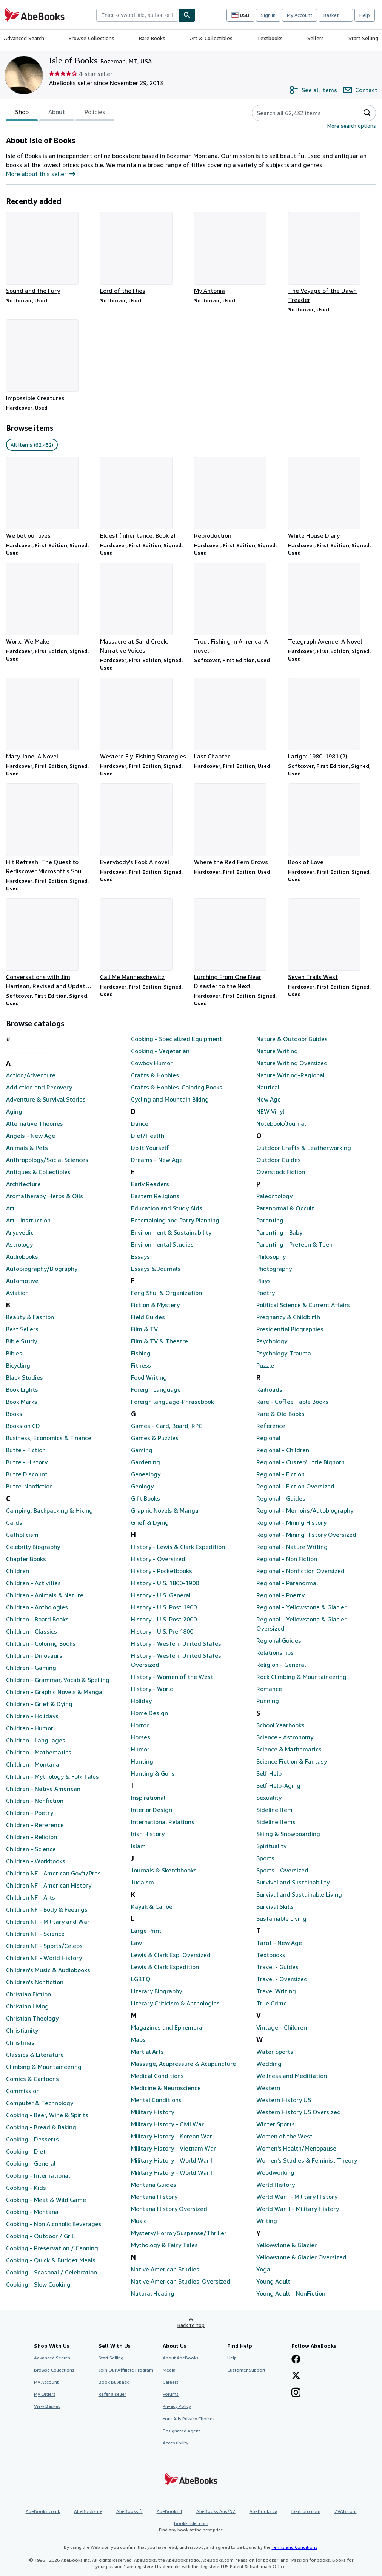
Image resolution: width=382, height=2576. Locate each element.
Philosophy (271, 1256)
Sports (265, 1858)
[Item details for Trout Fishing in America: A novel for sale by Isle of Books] (238, 609)
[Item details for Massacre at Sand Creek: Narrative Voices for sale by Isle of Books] (144, 609)
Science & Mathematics (289, 1749)
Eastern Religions (155, 1196)
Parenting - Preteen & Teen (294, 1244)
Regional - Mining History (291, 1522)
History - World (152, 1689)
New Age (268, 1099)
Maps (138, 2039)
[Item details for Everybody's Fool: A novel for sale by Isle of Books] (144, 824)
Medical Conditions (157, 2075)
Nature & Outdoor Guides (292, 1039)
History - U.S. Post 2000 (164, 1619)
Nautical (267, 1087)
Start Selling (363, 38)
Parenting (269, 1220)
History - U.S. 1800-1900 (165, 1583)
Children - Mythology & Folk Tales (52, 1776)
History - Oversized (158, 1559)
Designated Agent (181, 2431)
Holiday (141, 1701)
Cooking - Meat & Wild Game (46, 2199)
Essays (140, 1256)
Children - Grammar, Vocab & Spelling (57, 1679)
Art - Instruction (28, 1220)
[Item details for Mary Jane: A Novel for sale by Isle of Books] (50, 719)
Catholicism (22, 1534)
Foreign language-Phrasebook (172, 1401)
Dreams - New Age (157, 1159)
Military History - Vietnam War (173, 2148)
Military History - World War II (172, 2172)
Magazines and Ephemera (166, 2027)
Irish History (148, 1834)
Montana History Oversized (169, 2208)
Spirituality (271, 1846)
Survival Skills (275, 1906)
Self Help (269, 1773)
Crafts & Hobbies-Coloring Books (176, 1087)
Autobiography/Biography (41, 1268)
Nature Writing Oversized (292, 1063)
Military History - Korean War (171, 2136)
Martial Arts (147, 2051)
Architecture (23, 1184)
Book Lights (22, 1389)
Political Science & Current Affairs (303, 1305)
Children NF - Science (35, 1933)
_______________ (28, 1051)
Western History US (283, 2100)
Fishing (141, 1353)
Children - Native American (43, 1788)
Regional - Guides (280, 1498)
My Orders (44, 2394)
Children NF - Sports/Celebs (44, 1945)
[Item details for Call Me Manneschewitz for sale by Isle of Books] (144, 939)
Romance (269, 1689)
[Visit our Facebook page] (295, 2360)
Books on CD (23, 1426)
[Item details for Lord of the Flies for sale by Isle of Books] (144, 253)
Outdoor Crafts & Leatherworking (303, 1147)
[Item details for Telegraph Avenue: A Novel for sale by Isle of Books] (332, 604)
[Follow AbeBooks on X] (295, 2376)
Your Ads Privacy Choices (189, 2418)
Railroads (269, 1389)
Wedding (269, 2063)
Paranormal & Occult (285, 1208)
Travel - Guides (277, 1967)
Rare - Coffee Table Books (292, 1401)
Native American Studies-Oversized (180, 2281)
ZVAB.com (345, 2511)
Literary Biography (156, 1991)
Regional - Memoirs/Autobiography (304, 1510)
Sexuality (269, 1797)
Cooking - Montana (32, 2212)
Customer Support (246, 2370)
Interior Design (151, 1809)
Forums (171, 2394)
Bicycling (18, 1365)
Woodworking (275, 2172)
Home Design (149, 1713)
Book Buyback (114, 2382)
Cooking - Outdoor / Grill (40, 2236)
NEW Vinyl (270, 1111)
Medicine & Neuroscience (166, 2088)
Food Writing (149, 1377)
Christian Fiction (28, 1994)
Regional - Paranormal (287, 1583)
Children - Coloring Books (40, 1643)
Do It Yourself (150, 1147)
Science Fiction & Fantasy (291, 1761)
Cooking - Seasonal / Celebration (51, 2272)
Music (139, 2221)
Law (136, 1942)
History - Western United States (176, 1643)
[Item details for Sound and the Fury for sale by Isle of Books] (50, 253)
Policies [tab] (94, 113)
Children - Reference (35, 1825)
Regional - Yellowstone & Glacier (301, 1607)
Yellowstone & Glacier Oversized (301, 2257)
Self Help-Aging (278, 1785)
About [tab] (56, 113)
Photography (274, 1268)
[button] (367, 113)
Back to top (191, 2325)
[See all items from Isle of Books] (313, 89)
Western (268, 2088)
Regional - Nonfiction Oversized (300, 1571)
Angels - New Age (30, 1135)
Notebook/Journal (281, 1123)
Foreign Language (156, 1389)
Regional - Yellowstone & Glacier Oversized (301, 1623)
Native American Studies (165, 2269)
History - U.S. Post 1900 (164, 1607)
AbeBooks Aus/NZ (216, 2511)
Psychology (271, 1341)
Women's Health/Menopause (296, 2148)
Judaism (142, 1882)
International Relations (162, 1822)
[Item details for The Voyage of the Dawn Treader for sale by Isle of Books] (332, 258)
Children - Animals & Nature (44, 1595)
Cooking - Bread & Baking (41, 2127)
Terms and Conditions (294, 2547)
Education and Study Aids (166, 1208)
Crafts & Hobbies (155, 1075)
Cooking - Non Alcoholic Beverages (54, 2224)
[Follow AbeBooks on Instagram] (295, 2393)
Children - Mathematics (38, 1752)
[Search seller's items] (298, 113)
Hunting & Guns (153, 1773)
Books (14, 1413)
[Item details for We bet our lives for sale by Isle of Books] (50, 498)
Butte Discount (27, 1474)
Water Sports (274, 2051)
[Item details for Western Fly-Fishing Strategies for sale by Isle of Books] (144, 719)
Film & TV (144, 1329)
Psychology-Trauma (283, 1353)
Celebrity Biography (33, 1546)
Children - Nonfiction (34, 1800)
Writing (266, 2221)
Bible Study (21, 1341)
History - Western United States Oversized (176, 1660)
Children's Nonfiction (34, 1982)
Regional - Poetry (280, 1595)
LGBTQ (141, 1979)
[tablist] (60, 113)
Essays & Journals (155, 1268)
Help (364, 15)
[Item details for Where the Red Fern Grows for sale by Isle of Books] (238, 824)
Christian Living (27, 2006)
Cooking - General (30, 2163)
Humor (140, 1749)
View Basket (47, 2406)
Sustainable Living (281, 1918)
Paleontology (274, 1196)
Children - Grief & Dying (39, 1704)
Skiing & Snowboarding (288, 1834)
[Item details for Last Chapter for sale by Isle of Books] (238, 719)
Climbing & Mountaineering (44, 2066)
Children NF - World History (44, 1958)
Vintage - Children (281, 2027)
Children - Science (31, 1849)
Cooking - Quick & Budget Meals (51, 2260)
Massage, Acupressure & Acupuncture (183, 2063)
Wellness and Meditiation (291, 2075)
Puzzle (265, 1365)
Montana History (154, 2196)
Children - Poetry (29, 1812)
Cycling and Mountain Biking (170, 1099)
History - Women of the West (172, 1676)
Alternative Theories (34, 1123)
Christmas (20, 2042)
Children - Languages (35, 1740)
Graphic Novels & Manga (165, 1510)
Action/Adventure (30, 1075)
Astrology (19, 1244)
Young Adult (273, 2281)
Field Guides (148, 1317)
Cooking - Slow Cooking (38, 2284)
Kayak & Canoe (152, 1906)
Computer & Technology (39, 2103)
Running (267, 1701)
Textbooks (270, 38)
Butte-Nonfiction (29, 1486)
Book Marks (21, 1401)
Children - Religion (31, 1837)
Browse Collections (91, 38)
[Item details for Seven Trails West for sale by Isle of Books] (332, 939)
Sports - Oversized (282, 1870)
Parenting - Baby (279, 1232)
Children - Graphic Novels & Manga (54, 1692)
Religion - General (281, 1664)
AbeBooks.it (169, 2511)
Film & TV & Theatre (159, 1341)
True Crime (271, 2003)
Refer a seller (112, 2394)
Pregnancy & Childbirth (288, 1317)
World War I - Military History (296, 2196)
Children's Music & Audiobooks (48, 1970)
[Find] (187, 15)
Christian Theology (32, 2018)
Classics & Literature (35, 2054)
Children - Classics (31, 1631)
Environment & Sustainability (171, 1232)
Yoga (263, 2269)
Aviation (17, 1293)
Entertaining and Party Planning (175, 1220)
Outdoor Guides (278, 1159)
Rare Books (152, 38)
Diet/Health (147, 1135)
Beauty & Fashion (30, 1317)
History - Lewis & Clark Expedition (178, 1546)
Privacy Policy (177, 2406)
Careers (171, 2382)
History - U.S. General (161, 1595)
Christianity (22, 2030)
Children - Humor (29, 1728)
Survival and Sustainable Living (299, 1894)
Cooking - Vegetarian (160, 1051)
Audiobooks (22, 1256)
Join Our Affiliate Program (126, 2370)
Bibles (14, 1353)
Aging (14, 1111)
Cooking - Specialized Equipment (176, 1039)
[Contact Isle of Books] (360, 89)
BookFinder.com (191, 2526)
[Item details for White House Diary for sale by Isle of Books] (332, 498)
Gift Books (145, 1498)
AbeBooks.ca (263, 2511)
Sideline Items (276, 1822)
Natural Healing (152, 2293)
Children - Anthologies (37, 1607)
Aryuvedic (20, 1232)
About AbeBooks (181, 2358)
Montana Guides (153, 2184)
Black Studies (24, 1377)
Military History (152, 2112)
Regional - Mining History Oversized (306, 1534)
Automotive (22, 1280)
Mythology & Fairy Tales (164, 2245)
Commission (23, 2091)
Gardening (145, 1462)
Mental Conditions (156, 2100)
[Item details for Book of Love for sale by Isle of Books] (332, 824)
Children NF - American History (48, 1885)
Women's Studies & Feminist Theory (306, 2160)
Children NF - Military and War (47, 1921)
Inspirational (148, 1797)
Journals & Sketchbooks (164, 1870)
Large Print (146, 1930)
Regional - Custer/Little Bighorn (300, 1462)
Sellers (315, 38)
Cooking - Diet (26, 2151)
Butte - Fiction (26, 1450)
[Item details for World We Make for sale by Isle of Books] (50, 604)
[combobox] (137, 15)
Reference (270, 1426)
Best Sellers (22, 1329)
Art (10, 1208)
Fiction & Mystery (155, 1305)
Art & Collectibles (211, 38)
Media (169, 2370)
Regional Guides (278, 1640)
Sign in (268, 15)
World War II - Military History (297, 2208)
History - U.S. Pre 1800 (162, 1631)
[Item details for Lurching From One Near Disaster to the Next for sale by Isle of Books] (238, 944)
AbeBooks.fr (129, 2511)
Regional (268, 1438)
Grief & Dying (150, 1522)
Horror (140, 1725)
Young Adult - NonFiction (290, 2293)
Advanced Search (24, 38)
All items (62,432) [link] (32, 444)
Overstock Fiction (280, 1172)
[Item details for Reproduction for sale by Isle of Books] (238, 498)
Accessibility (175, 2443)
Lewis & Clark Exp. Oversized (171, 1955)
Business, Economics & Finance (48, 1438)
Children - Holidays (32, 1716)
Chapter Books (26, 1559)
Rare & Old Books (280, 1413)
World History (275, 2184)
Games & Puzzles (155, 1438)
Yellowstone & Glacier (286, 2245)
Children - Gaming (31, 1667)
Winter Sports (275, 2124)
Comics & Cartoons (32, 2078)
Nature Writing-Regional (290, 1075)
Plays (263, 1280)
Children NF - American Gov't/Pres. (54, 1873)
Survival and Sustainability (293, 1882)
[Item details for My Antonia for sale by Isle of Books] (238, 253)
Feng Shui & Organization (166, 1293)
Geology (142, 1486)
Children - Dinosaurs (34, 1655)
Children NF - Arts (30, 1897)
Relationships (275, 1652)
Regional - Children (282, 1450)
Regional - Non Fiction (286, 1559)
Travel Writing (276, 1991)
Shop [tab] (22, 113)
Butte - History (27, 1462)
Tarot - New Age (279, 1942)
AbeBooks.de (88, 2511)
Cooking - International (38, 2175)
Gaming (141, 1450)
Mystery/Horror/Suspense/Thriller (178, 2233)
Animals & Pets (27, 1147)
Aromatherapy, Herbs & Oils (44, 1196)
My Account (299, 15)
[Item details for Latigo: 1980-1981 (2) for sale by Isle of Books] (332, 719)
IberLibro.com (305, 2511)
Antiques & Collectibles (38, 1172)
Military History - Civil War (167, 2124)
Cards (14, 1522)
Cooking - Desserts (32, 2139)
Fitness (141, 1365)
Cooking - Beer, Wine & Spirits (47, 2115)
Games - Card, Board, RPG (167, 1426)
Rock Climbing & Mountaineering (301, 1676)
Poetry (265, 1293)
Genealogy (145, 1474)
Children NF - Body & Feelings (47, 1909)
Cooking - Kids (26, 2187)
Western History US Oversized (298, 2112)
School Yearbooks (280, 1725)
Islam (138, 1846)
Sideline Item (274, 1809)
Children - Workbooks (35, 1861)
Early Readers (150, 1184)
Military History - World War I (171, 2160)
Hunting (142, 1761)
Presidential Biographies (289, 1329)
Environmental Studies (162, 1244)
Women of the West (284, 2136)
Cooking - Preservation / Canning (52, 2248)
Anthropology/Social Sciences (47, 1159)
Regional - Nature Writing (292, 1546)
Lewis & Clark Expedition (165, 1967)
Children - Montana (32, 1764)
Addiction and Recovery (39, 1087)
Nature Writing (277, 1051)
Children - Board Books (37, 1619)
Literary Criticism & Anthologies (175, 2003)
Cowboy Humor (152, 1063)
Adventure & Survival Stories (46, 1099)
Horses (140, 1737)
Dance (139, 1123)
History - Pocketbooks (161, 1571)
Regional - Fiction (280, 1474)
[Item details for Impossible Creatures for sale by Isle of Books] (50, 360)
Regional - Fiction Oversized (295, 1486)
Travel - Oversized (282, 1979)
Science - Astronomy (284, 1737)
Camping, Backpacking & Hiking (49, 1510)
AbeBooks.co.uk (43, 2511)
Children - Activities (33, 1583)
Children (17, 1571)
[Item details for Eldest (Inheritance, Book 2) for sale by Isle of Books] (144, 498)
